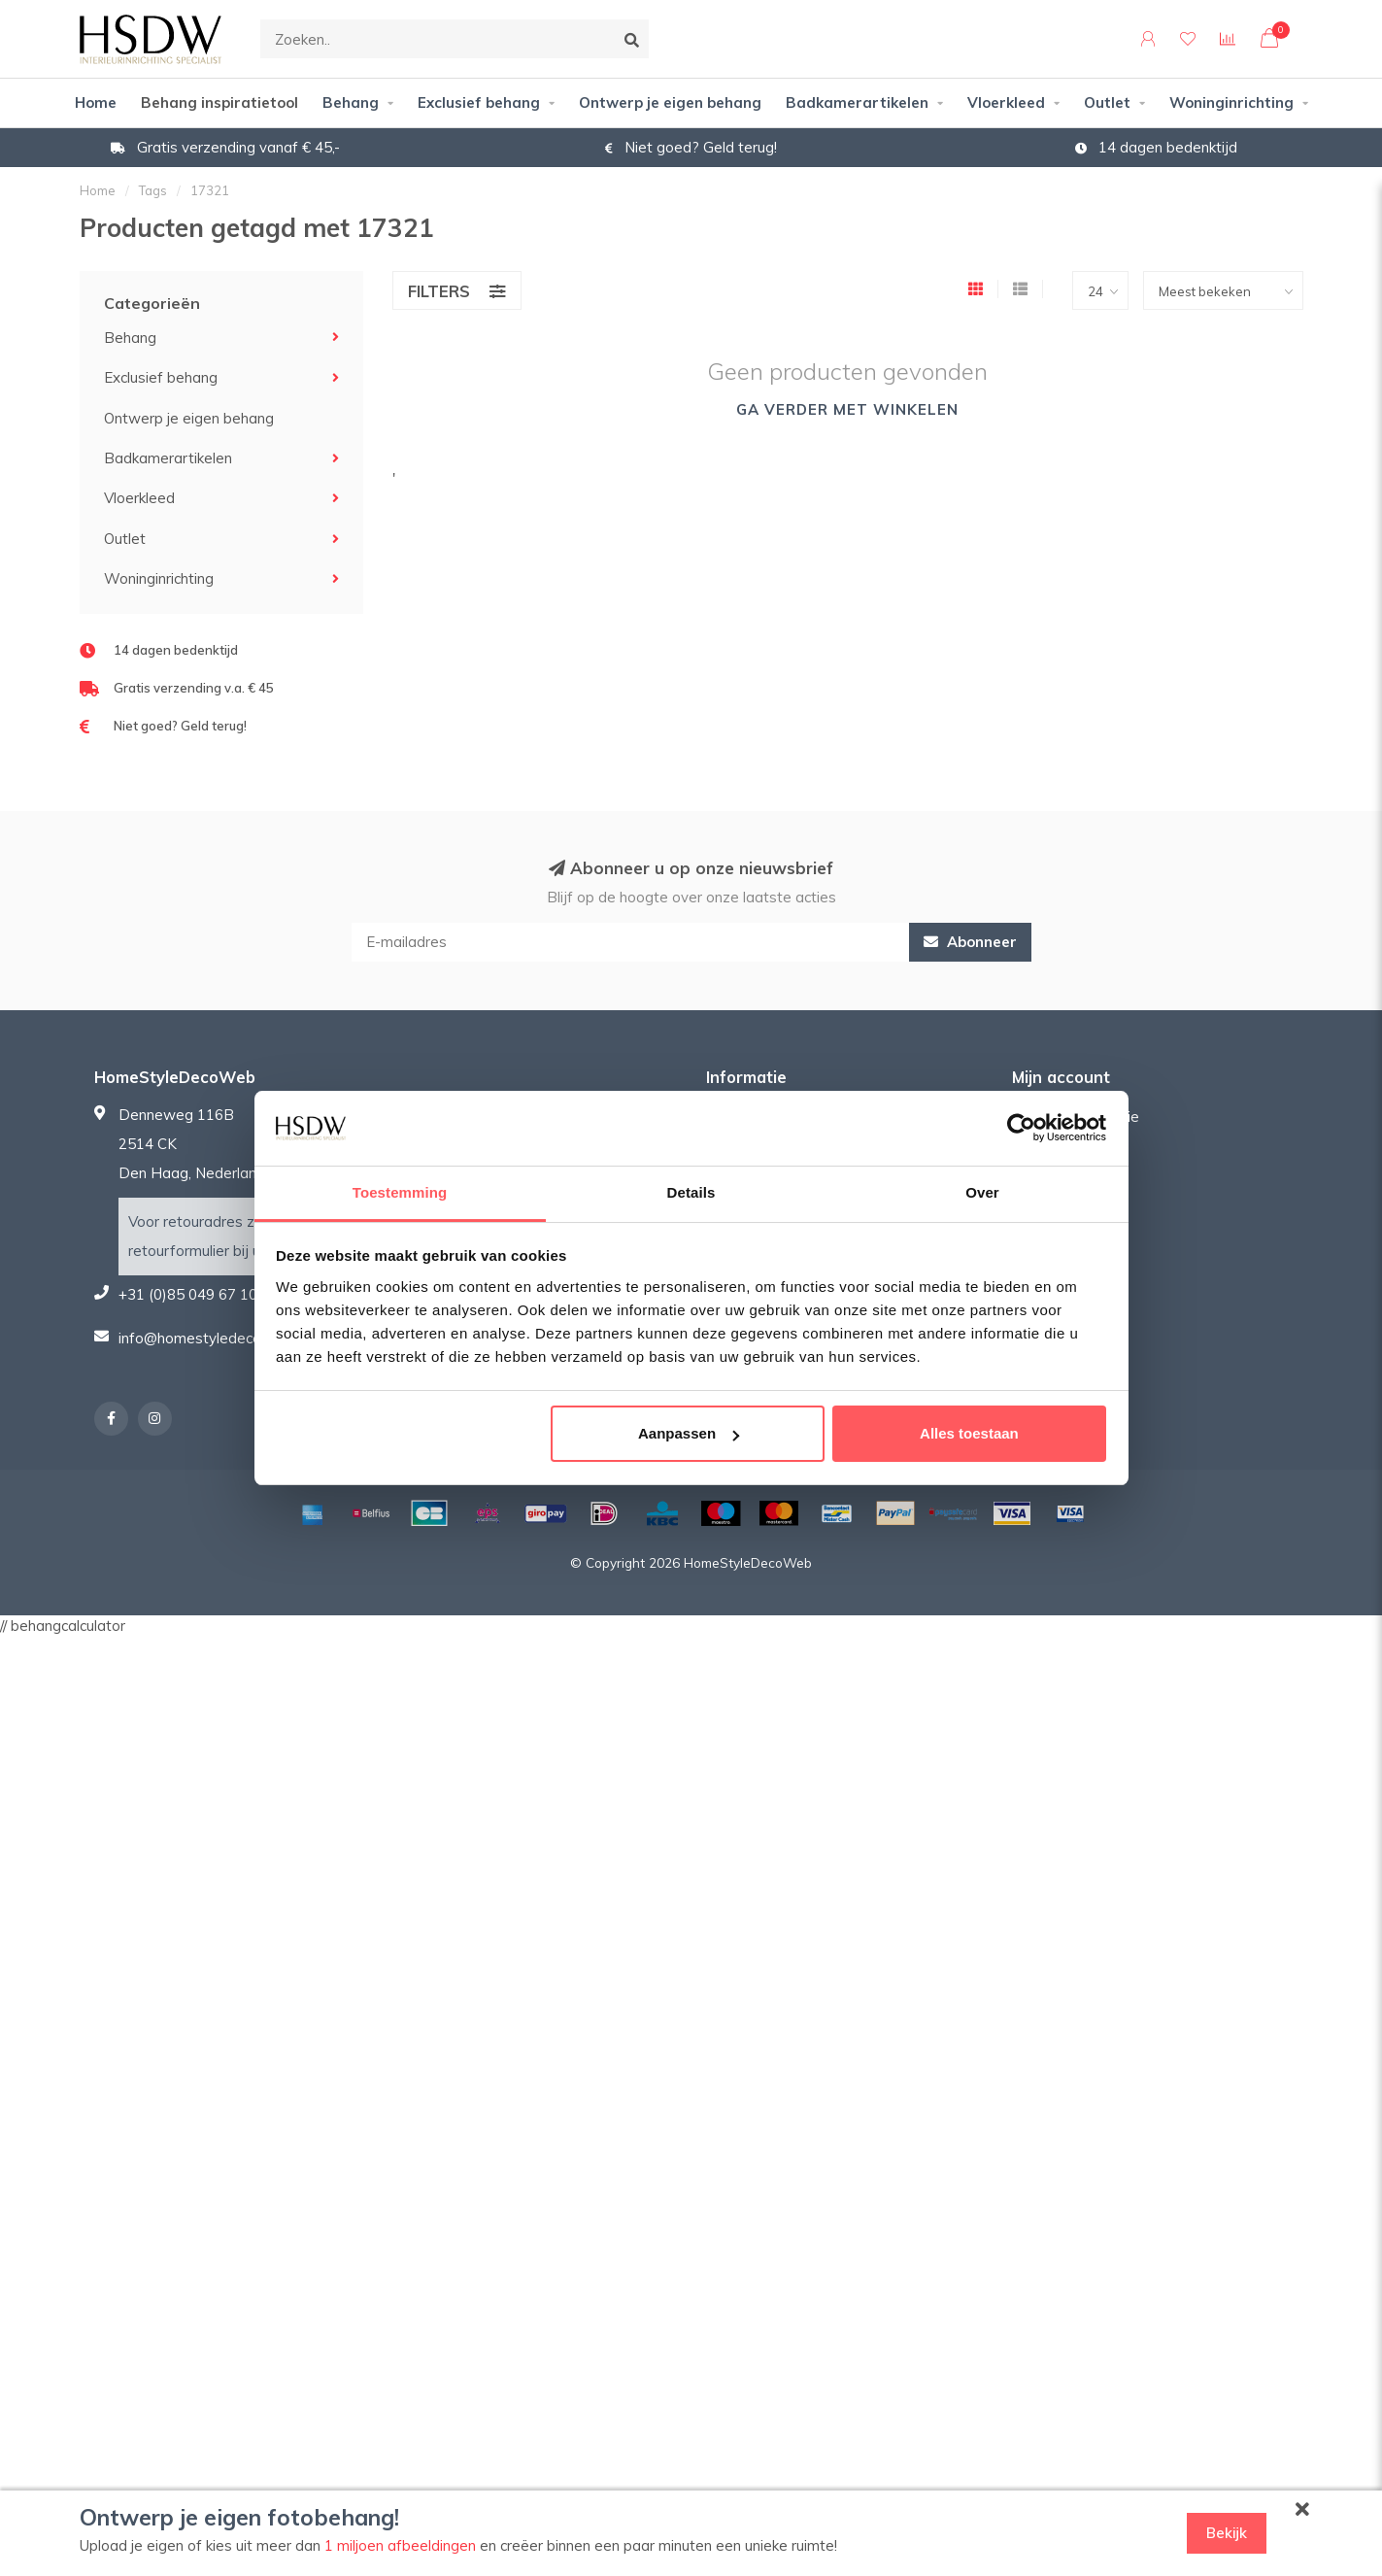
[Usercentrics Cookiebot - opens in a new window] (1021, 1127)
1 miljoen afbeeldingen (400, 2545)
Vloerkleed (1006, 102)
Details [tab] (691, 1192)
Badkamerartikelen (857, 102)
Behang (350, 102)
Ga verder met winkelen (847, 409)
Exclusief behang (479, 102)
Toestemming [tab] (400, 1192)
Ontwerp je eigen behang (670, 102)
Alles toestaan (969, 1433)
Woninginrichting (1231, 102)
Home (96, 102)
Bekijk (1226, 2533)
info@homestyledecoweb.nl (211, 1338)
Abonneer (970, 941)
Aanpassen (688, 1433)
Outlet (1107, 102)
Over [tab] (982, 1192)
